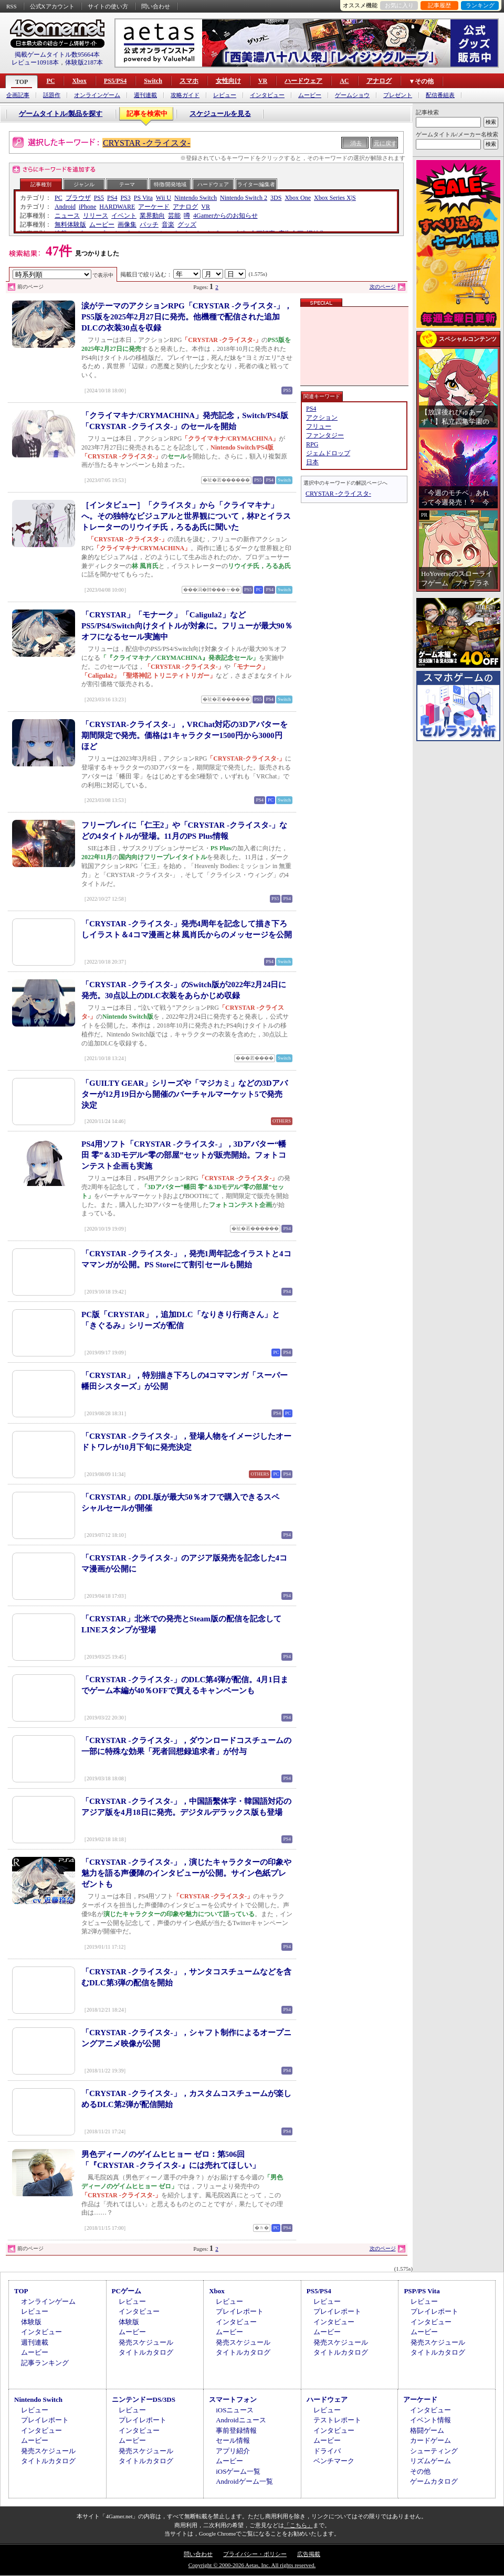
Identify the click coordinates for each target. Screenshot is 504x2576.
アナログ (379, 80)
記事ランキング (45, 2363)
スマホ (189, 80)
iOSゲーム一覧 (238, 2471)
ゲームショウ (352, 95)
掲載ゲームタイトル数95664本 (57, 54)
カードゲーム (430, 2440)
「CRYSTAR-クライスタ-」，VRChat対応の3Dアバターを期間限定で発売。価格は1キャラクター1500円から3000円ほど (184, 735)
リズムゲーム (430, 2461)
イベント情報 (430, 2420)
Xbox (79, 80)
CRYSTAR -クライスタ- (146, 142)
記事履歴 (439, 5)
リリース (95, 215)
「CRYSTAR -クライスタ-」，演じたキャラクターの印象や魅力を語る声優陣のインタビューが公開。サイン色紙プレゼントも (186, 1873)
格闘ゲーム (427, 2430)
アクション (322, 417)
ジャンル (84, 184)
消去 (356, 143)
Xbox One (298, 197)
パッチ (149, 224)
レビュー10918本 (35, 62)
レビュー (224, 95)
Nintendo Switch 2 (243, 197)
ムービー (309, 95)
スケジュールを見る (220, 113)
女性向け (228, 80)
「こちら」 (298, 2525)
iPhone (87, 206)
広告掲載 (308, 2554)
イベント (123, 215)
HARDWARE (117, 206)
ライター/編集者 (256, 184)
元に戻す (385, 143)
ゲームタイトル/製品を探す (61, 113)
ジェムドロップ (328, 453)
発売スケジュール (146, 2342)
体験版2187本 (84, 62)
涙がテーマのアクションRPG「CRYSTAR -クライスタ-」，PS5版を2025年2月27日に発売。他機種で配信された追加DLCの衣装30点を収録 (186, 317)
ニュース (67, 215)
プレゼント (397, 95)
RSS (11, 6)
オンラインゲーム (97, 95)
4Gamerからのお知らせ (225, 215)
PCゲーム (126, 2291)
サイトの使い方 (108, 6)
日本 (312, 462)
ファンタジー (325, 435)
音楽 (168, 224)
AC (344, 80)
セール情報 (233, 2440)
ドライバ (327, 2451)
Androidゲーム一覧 (244, 2481)
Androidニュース (241, 2420)
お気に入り (399, 5)
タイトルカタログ (146, 2352)
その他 (420, 2471)
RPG (312, 444)
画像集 (127, 224)
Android (65, 206)
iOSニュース (235, 2410)
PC (50, 80)
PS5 (99, 197)
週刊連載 (145, 95)
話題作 (51, 95)
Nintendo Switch (195, 197)
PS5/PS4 (115, 80)
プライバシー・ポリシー (255, 2554)
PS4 (112, 197)
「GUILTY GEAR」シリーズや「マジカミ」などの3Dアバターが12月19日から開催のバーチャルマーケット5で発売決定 (184, 1094)
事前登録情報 (236, 2430)
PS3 (125, 197)
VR (262, 80)
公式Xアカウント (52, 6)
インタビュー (267, 95)
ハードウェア (303, 80)
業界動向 (152, 215)
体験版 (31, 2322)
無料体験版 (70, 224)
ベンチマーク (333, 2461)
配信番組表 (440, 95)
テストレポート (337, 2420)
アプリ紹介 (233, 2451)
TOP (21, 81)
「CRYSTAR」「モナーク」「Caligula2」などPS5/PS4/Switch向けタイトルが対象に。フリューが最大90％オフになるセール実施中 (186, 626)
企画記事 (17, 95)
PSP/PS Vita (421, 2291)
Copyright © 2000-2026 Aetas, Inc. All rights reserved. (252, 2565)
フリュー (318, 426)
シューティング (434, 2451)
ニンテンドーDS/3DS (143, 2399)
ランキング (480, 5)
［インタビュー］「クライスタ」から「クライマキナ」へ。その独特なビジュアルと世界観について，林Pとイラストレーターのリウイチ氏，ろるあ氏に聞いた (186, 516)
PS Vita (143, 197)
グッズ (186, 224)
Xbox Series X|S (335, 197)
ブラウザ (78, 197)
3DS (275, 197)
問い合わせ (155, 6)
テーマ (127, 184)
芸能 (174, 215)
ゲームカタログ (434, 2481)
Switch (153, 80)
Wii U (163, 197)
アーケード (154, 206)
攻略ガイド (185, 95)
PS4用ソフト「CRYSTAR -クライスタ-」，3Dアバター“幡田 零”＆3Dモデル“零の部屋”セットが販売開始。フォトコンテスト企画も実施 (183, 1155)
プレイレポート (240, 2311)
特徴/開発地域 (170, 184)
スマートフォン (233, 2399)
